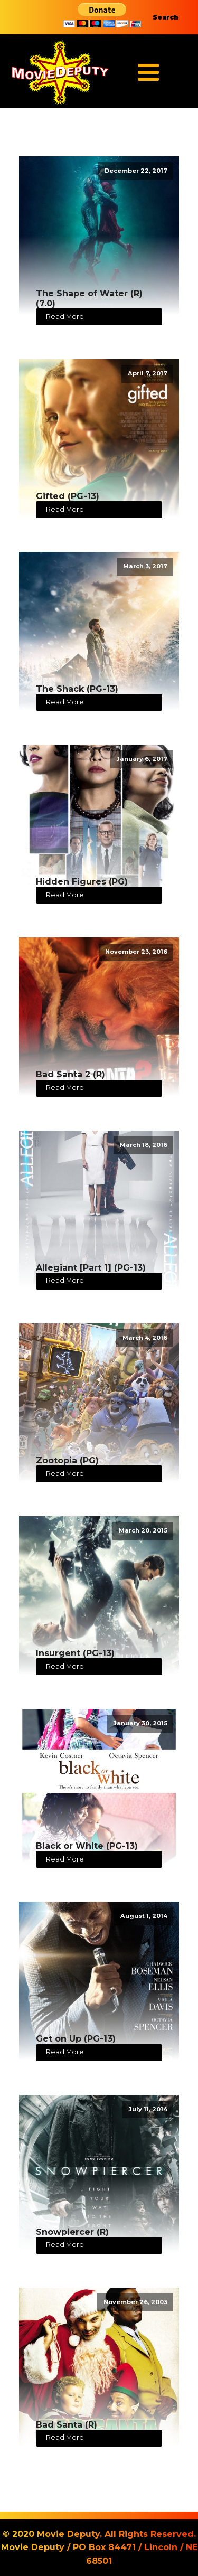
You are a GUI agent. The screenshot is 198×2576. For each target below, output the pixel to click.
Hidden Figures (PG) (82, 882)
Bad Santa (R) (66, 2425)
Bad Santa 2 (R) (70, 1074)
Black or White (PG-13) (87, 1846)
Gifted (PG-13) (67, 496)
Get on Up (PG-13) (76, 2039)
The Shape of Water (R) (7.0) (89, 298)
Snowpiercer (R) (72, 2232)
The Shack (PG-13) (77, 689)
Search (165, 17)
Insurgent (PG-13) (75, 1653)
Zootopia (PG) (67, 1460)
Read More (65, 317)
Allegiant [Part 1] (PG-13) (91, 1268)
